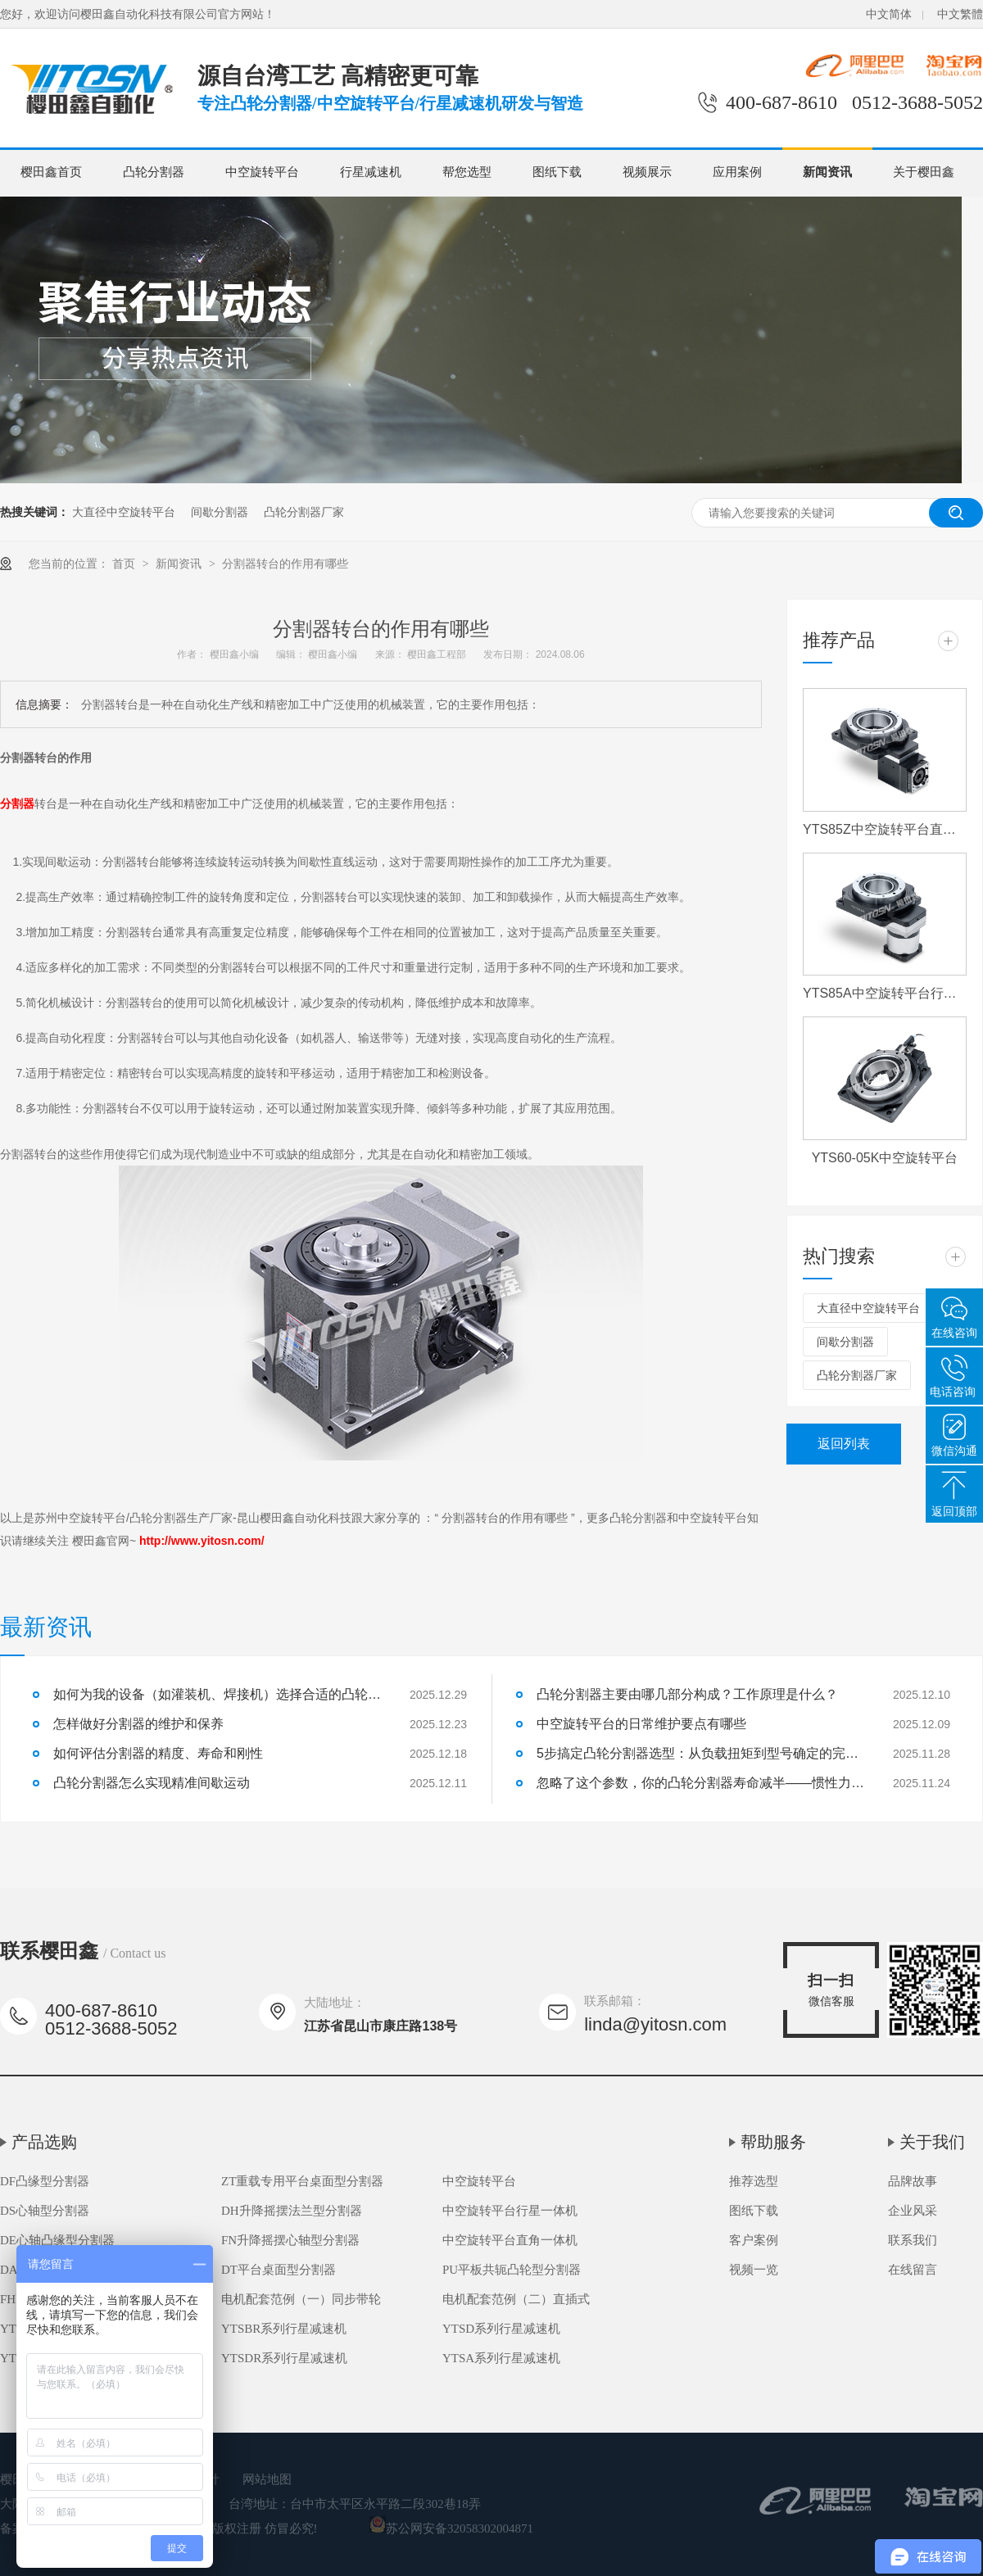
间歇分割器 (219, 511)
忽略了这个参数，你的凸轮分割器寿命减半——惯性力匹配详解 (700, 1783)
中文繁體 (960, 14)
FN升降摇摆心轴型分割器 (290, 2240)
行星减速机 (370, 172)
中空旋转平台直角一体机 (510, 2240)
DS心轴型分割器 (44, 2210)
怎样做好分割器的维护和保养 (138, 1724)
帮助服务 (773, 2142)
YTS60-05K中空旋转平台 (885, 1158)
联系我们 (912, 2240)
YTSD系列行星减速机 (501, 2328)
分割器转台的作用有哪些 (285, 563)
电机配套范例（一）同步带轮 (301, 2299)
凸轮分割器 (153, 172)
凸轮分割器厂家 (304, 511)
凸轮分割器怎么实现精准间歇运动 (151, 1783)
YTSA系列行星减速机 (501, 2358)
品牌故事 (912, 2181)
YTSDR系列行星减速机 (284, 2358)
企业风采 (912, 2210)
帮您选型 (467, 172)
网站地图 (267, 2479)
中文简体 (889, 14)
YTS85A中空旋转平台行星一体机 (885, 993)
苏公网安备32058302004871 (451, 2528)
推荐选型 (753, 2181)
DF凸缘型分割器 (44, 2181)
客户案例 (753, 2240)
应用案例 (737, 172)
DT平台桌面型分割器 (278, 2269)
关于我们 (932, 2142)
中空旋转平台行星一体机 (510, 2210)
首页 (125, 563)
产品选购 (44, 2142)
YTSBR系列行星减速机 (284, 2328)
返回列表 (844, 1444)
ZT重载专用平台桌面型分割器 (302, 2181)
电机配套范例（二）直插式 (516, 2299)
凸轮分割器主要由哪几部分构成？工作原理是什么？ (687, 1694)
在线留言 (912, 2269)
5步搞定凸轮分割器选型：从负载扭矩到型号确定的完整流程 (700, 1753)
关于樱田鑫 (923, 172)
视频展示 (647, 172)
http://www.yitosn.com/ (202, 1540)
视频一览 (753, 2269)
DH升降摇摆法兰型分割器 (291, 2210)
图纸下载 (557, 172)
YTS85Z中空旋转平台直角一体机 (885, 829)
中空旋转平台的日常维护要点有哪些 (641, 1724)
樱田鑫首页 (51, 172)
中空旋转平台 (262, 172)
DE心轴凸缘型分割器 (57, 2240)
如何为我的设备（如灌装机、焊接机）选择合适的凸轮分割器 (217, 1694)
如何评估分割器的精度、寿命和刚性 (158, 1753)
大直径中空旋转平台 (123, 511)
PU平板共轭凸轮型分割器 (511, 2269)
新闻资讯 (827, 172)
